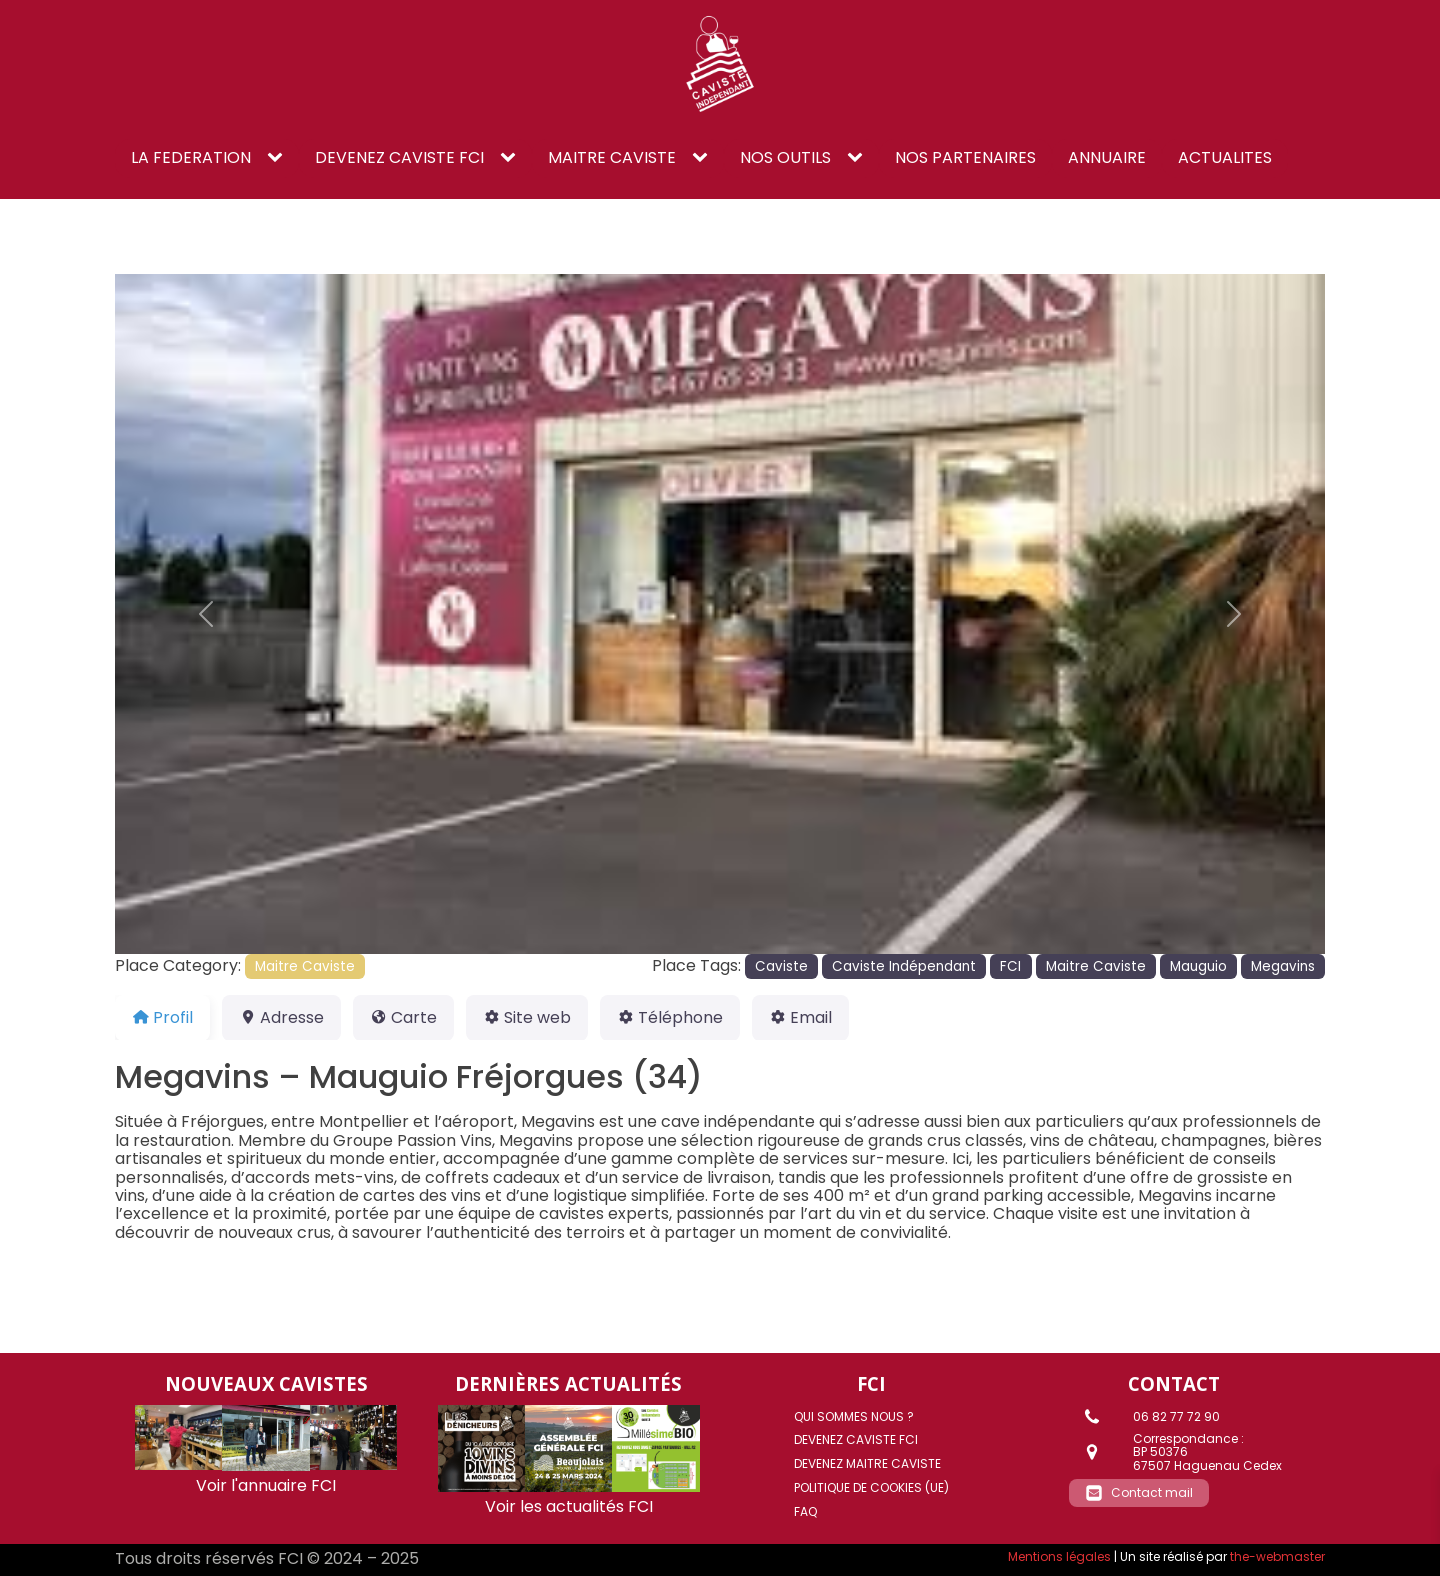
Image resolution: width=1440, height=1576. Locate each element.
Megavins (1283, 966)
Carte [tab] (403, 1017)
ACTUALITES (1225, 157)
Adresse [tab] (281, 1017)
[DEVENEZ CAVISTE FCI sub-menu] (512, 158)
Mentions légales (1059, 1556)
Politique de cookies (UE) (871, 1487)
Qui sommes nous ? (854, 1416)
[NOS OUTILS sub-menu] (859, 158)
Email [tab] (800, 1017)
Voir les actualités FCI (569, 1506)
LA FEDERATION (191, 157)
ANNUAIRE (1107, 157)
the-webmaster (1277, 1556)
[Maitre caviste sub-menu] (704, 158)
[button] (206, 614)
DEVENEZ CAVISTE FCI (399, 157)
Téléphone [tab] (670, 1017)
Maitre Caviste (305, 966)
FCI (1010, 966)
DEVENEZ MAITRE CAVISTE (867, 1463)
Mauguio (1198, 966)
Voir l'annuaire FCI (266, 1485)
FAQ (805, 1511)
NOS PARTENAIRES (965, 157)
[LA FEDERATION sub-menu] (279, 158)
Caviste (781, 966)
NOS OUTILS (785, 157)
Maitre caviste (612, 157)
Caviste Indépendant (904, 966)
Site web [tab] (527, 1017)
